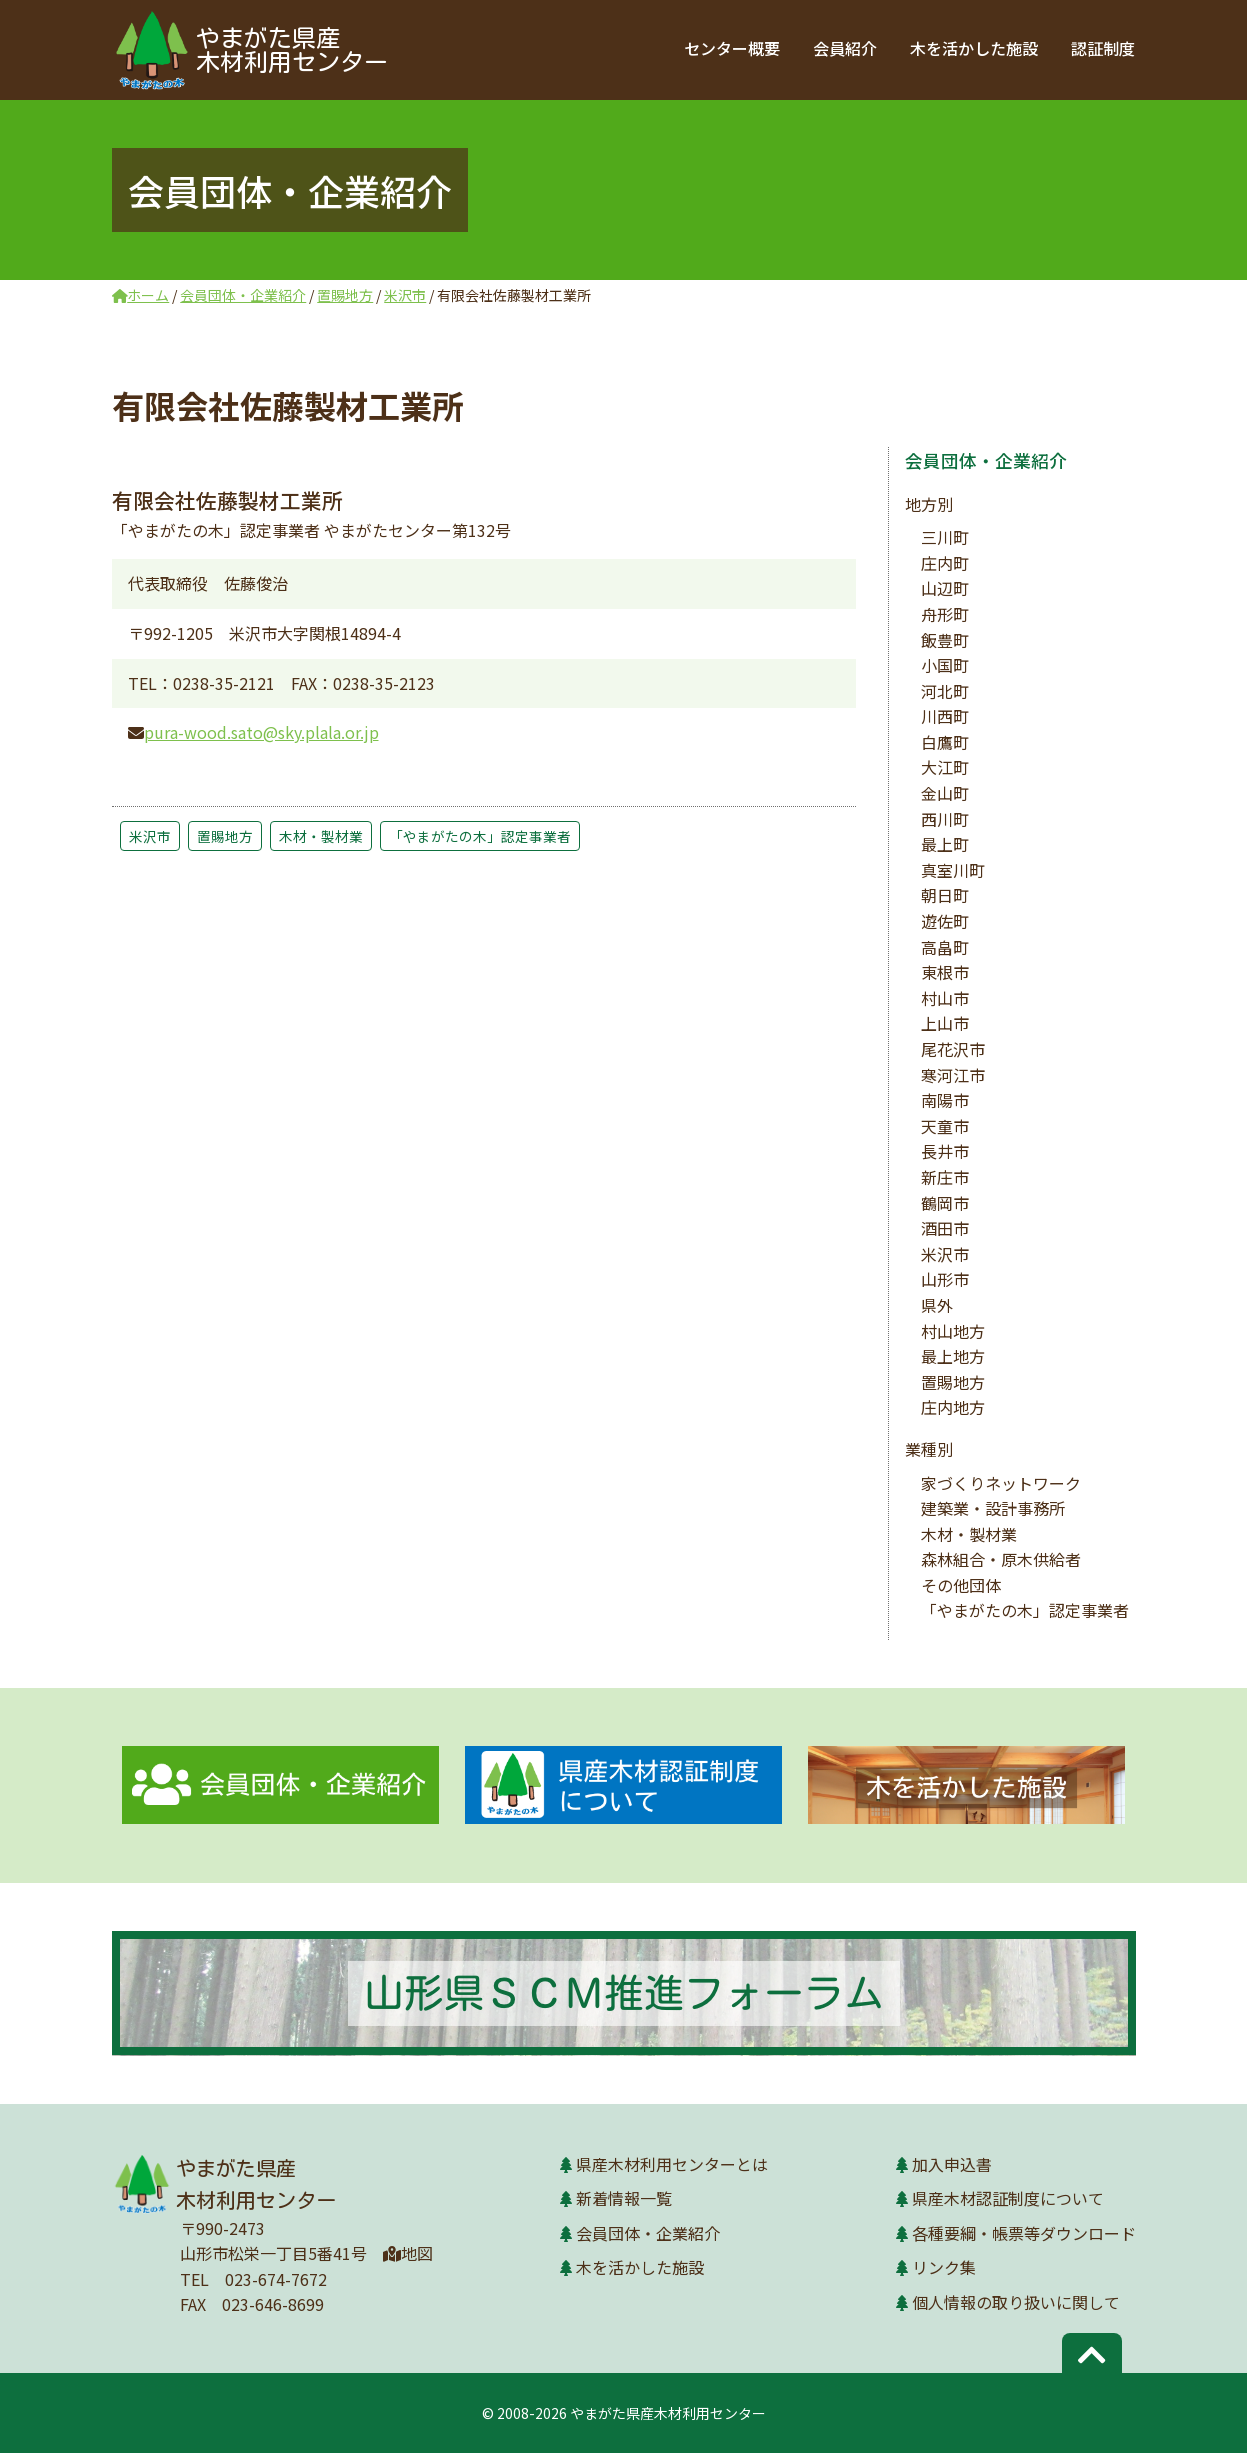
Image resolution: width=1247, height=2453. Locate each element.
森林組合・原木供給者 (1001, 1559)
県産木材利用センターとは (672, 2164)
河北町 (945, 691)
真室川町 (953, 870)
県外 (937, 1305)
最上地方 (953, 1356)
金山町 (945, 793)
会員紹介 (848, 48)
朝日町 (945, 895)
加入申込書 (952, 2164)
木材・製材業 (321, 836)
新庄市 (945, 1177)
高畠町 (945, 947)
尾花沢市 (953, 1049)
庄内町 (945, 563)
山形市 (945, 1279)
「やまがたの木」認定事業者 (480, 836)
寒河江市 (953, 1075)
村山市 (945, 998)
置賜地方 (225, 836)
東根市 (945, 972)
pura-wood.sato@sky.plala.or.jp (261, 732)
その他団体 (961, 1585)
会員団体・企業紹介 (986, 460)
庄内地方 (953, 1407)
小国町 (945, 665)
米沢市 (150, 836)
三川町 (945, 537)
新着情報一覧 (624, 2198)
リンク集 (944, 2267)
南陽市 (945, 1100)
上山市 (945, 1023)
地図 (408, 2253)
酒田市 (945, 1228)
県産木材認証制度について (1008, 2198)
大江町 (945, 767)
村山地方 (953, 1331)
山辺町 (945, 588)
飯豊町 (945, 640)
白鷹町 (945, 742)
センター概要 (736, 48)
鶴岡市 (945, 1203)
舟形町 (945, 614)
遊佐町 (945, 921)
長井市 (945, 1151)
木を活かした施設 (976, 48)
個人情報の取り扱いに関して (1016, 2302)
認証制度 (1104, 48)
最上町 (945, 844)
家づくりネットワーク (1001, 1483)
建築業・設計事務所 (993, 1508)
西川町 (945, 819)
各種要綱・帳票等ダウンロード (1024, 2233)
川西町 (945, 716)
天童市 (945, 1126)
